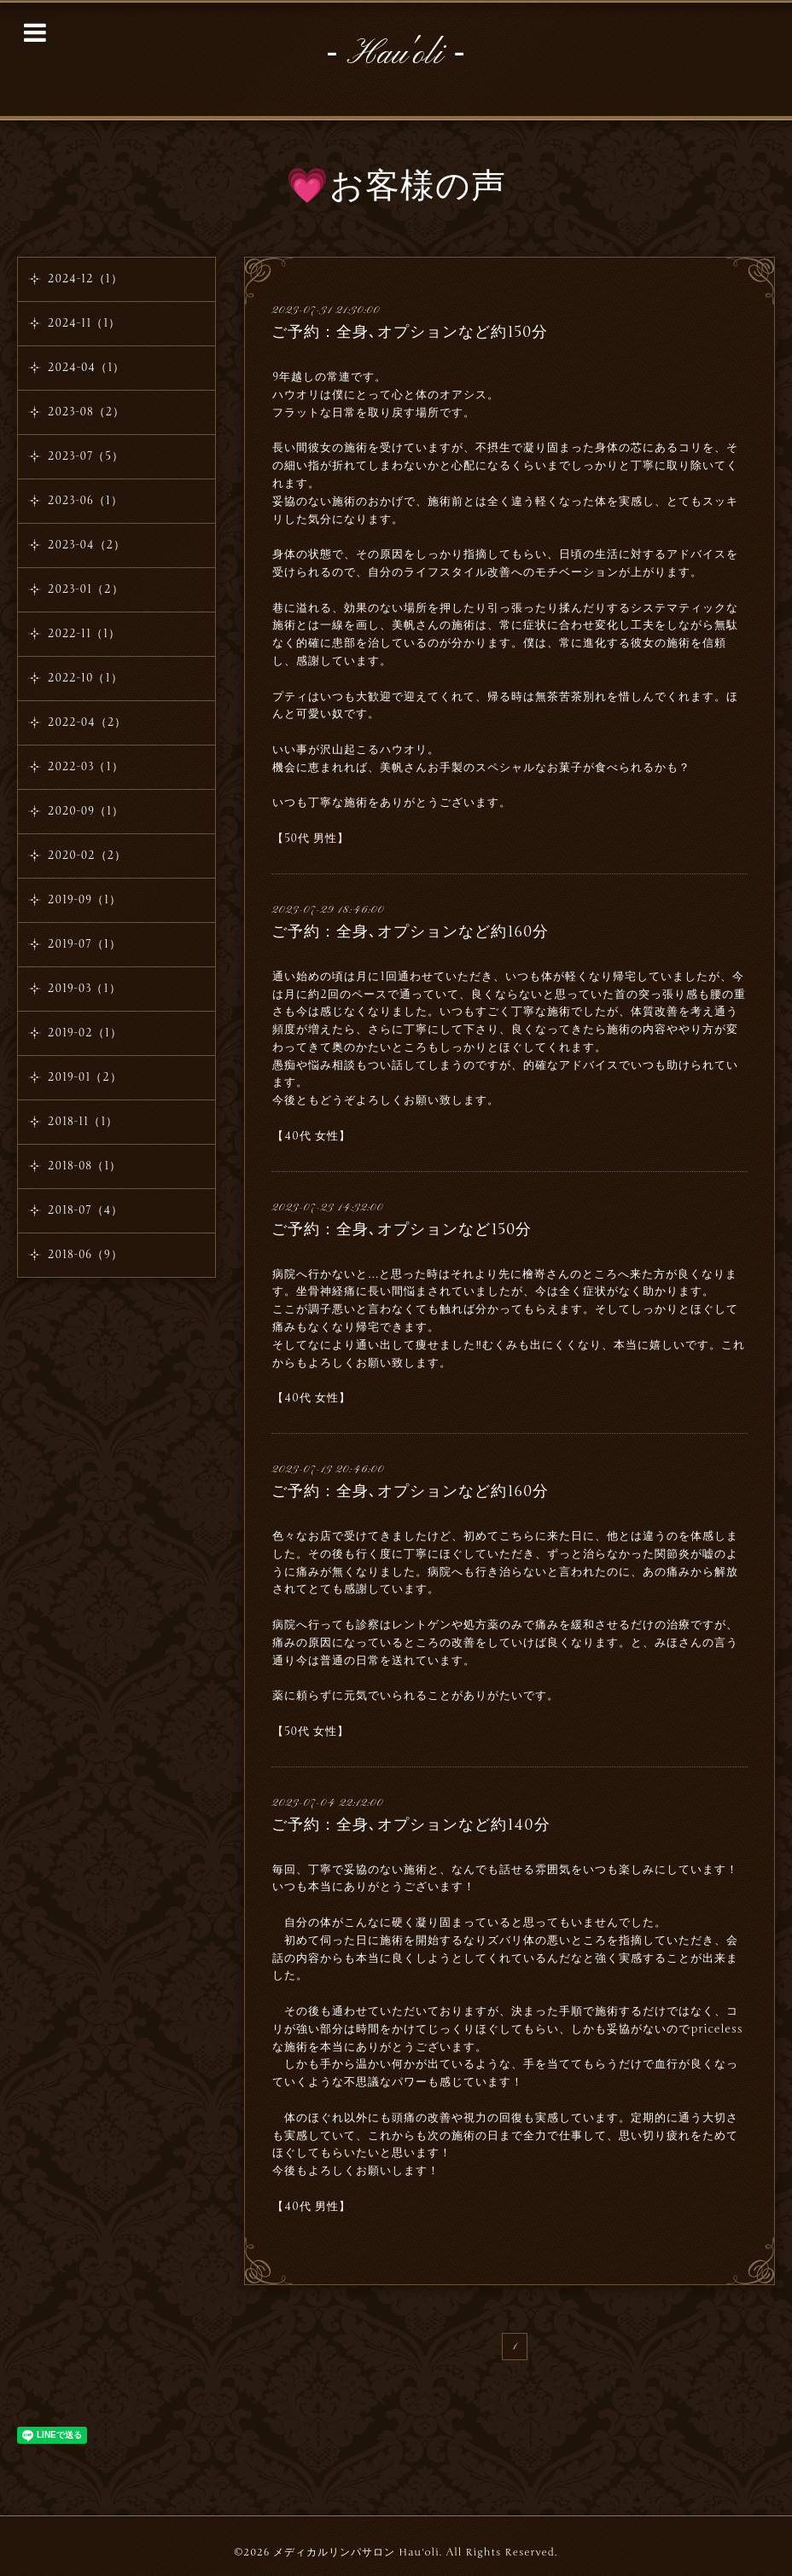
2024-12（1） (85, 279)
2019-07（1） (84, 944)
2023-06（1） (85, 501)
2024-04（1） (86, 367)
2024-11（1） (84, 323)
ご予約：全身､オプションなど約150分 (409, 331)
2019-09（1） (84, 900)
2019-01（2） (85, 1077)
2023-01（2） (86, 589)
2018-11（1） (83, 1121)
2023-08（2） (86, 412)
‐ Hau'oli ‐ (396, 54)
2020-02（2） (87, 855)
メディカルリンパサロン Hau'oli (356, 2552)
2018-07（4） (85, 1210)
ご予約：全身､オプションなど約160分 (410, 931)
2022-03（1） (86, 767)
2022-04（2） (87, 722)
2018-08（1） (84, 1166)
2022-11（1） (84, 634)
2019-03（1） (84, 988)
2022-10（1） (85, 678)
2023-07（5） (86, 456)
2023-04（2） (86, 545)
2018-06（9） (85, 1255)
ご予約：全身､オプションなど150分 (401, 1229)
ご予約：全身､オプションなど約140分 (410, 1824)
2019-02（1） (85, 1033)
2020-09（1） (86, 811)
